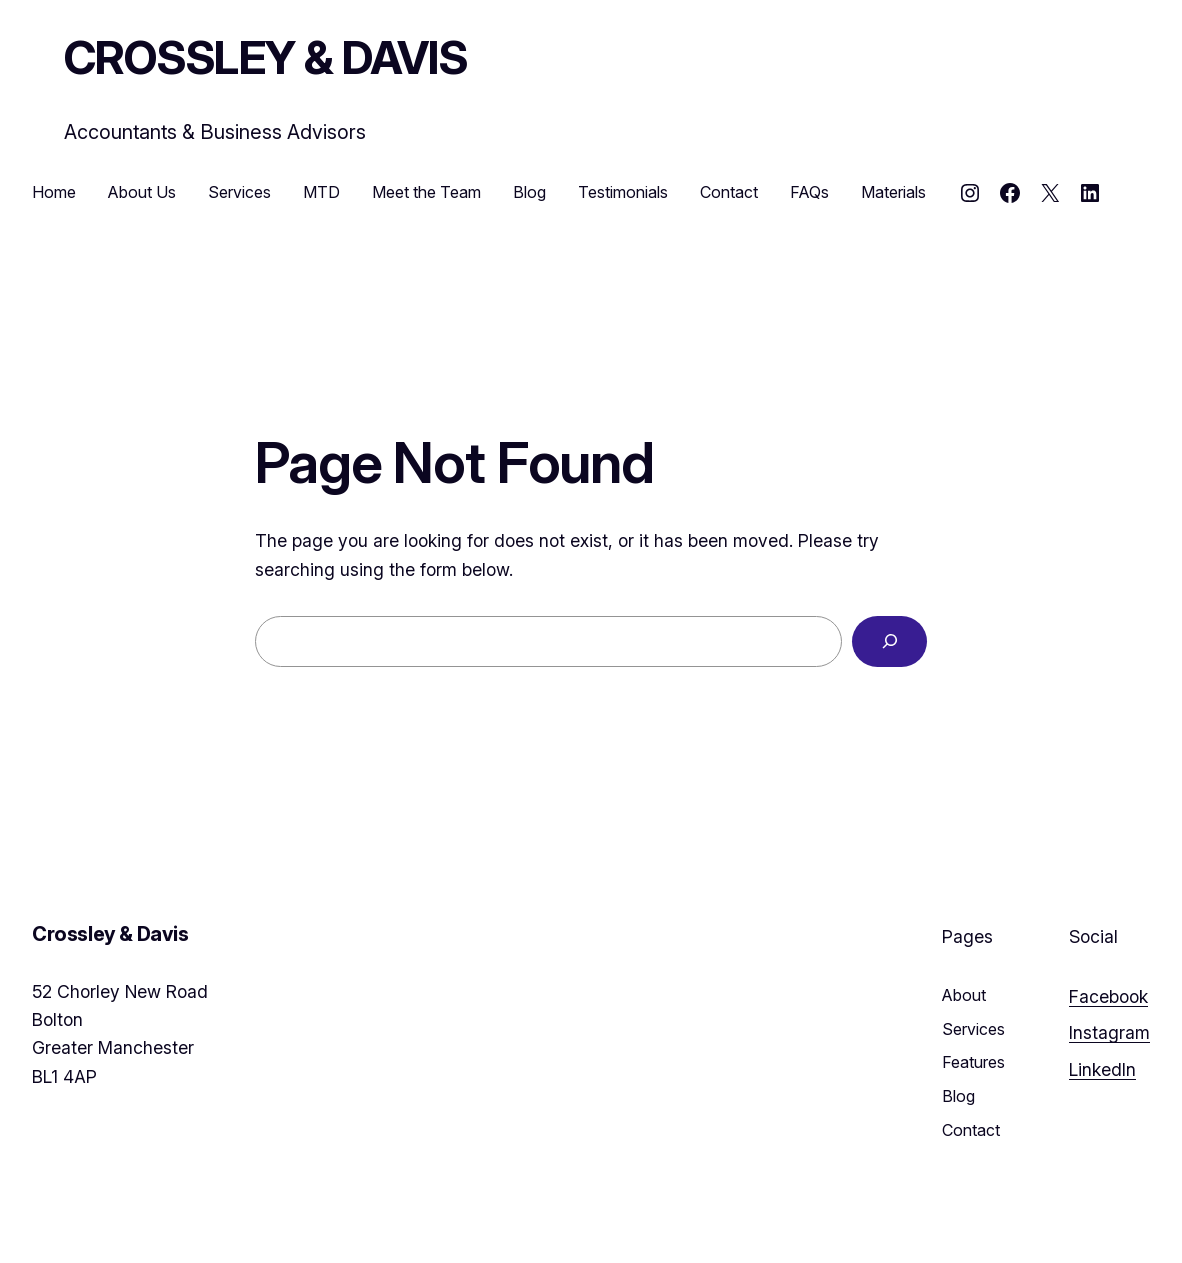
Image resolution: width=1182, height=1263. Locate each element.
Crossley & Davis (265, 57)
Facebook (1108, 996)
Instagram (1109, 1032)
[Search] (889, 641)
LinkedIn (1102, 1069)
